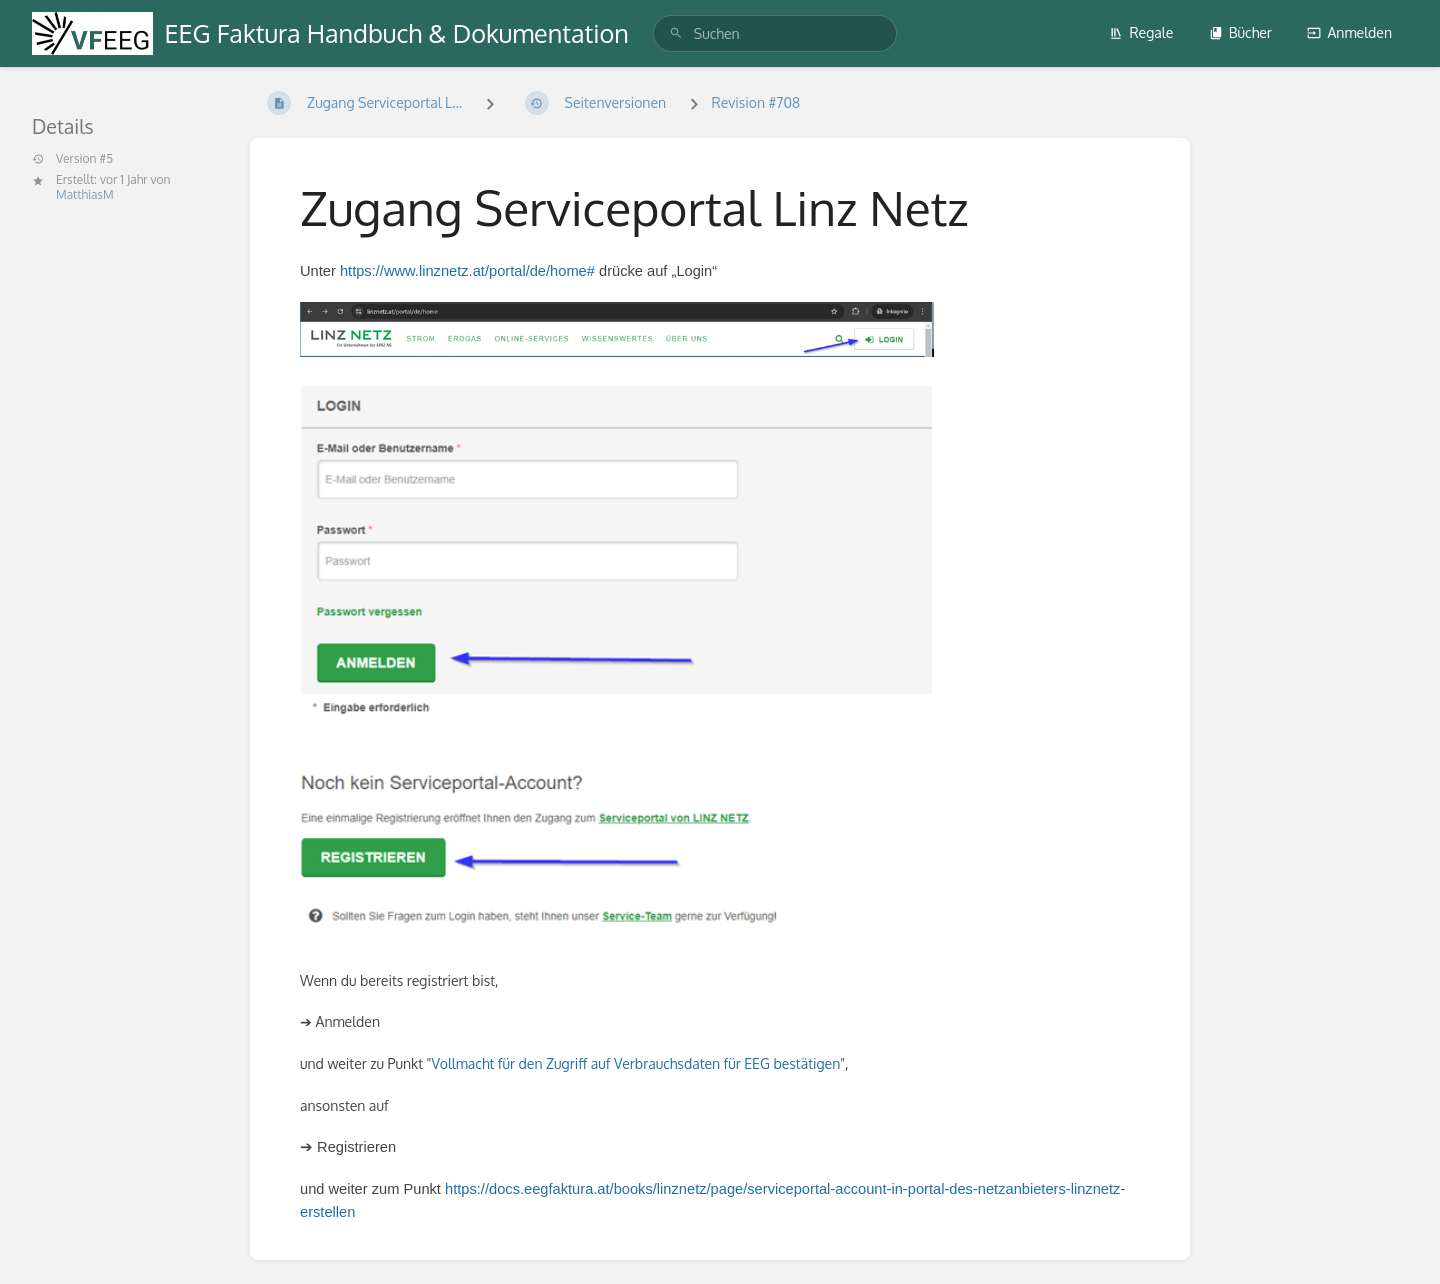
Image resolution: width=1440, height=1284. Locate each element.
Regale (1141, 32)
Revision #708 (756, 102)
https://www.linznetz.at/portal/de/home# (467, 271)
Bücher (1240, 32)
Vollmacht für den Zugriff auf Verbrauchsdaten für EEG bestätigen (635, 1063)
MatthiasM (85, 194)
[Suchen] (676, 33)
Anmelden (1349, 32)
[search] (775, 33)
